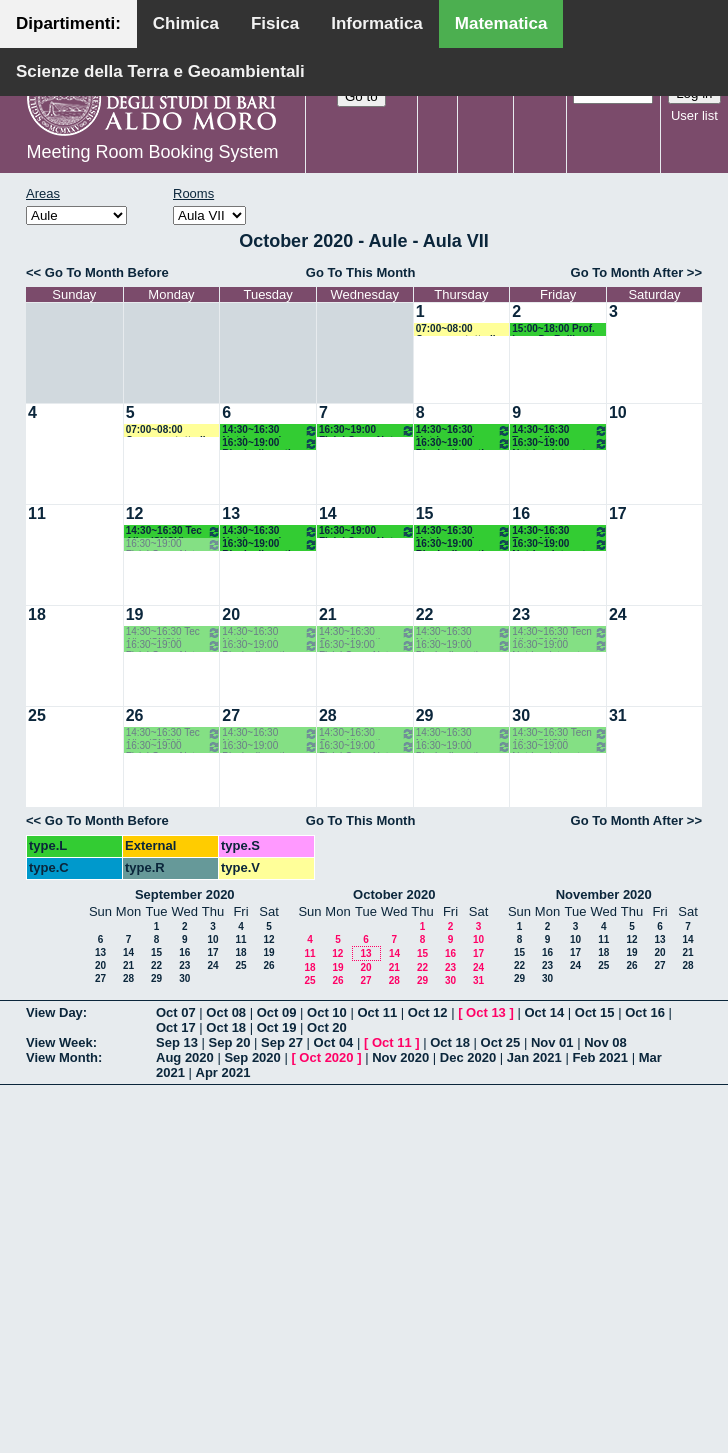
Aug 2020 (185, 1057)
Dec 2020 (468, 1057)
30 (521, 715)
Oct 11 (377, 1012)
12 (135, 513)
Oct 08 (226, 1012)
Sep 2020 (252, 1057)
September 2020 (185, 894)
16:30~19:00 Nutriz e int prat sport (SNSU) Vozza (560, 443)
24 (618, 614)
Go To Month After (627, 272)
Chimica (186, 23)
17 (618, 513)
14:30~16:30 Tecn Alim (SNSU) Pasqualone (560, 430)
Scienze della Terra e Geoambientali (160, 71)
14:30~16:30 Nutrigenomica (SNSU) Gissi (270, 430)
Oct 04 (334, 1042)
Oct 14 (544, 1012)
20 (231, 614)
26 (135, 715)
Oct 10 (327, 1012)
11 (37, 513)
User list (694, 115)
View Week (59, 1042)
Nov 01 (552, 1042)
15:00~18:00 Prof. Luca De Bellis (553, 329)
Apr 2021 (223, 1072)
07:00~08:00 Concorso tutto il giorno (456, 329)
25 (37, 715)
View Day (54, 1012)
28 (328, 715)
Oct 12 (428, 1012)
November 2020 (604, 894)
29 (425, 715)
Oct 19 (277, 1027)
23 (521, 614)
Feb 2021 (600, 1057)
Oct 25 (501, 1042)
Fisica (275, 23)
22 (425, 614)
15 (425, 513)
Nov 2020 (400, 1057)
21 (328, 614)
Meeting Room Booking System (152, 152)
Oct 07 (176, 1012)
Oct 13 (486, 1012)
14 (328, 513)
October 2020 (394, 894)
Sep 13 (177, 1042)
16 (521, 513)
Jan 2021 (534, 1057)
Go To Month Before (107, 272)
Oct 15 (595, 1012)
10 (618, 412)
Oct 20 (327, 1027)
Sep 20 (230, 1042)
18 (37, 614)
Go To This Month (361, 272)
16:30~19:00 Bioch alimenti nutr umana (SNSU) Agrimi (270, 443)
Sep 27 (282, 1042)
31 (618, 715)
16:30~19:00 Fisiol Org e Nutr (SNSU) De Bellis (367, 430)
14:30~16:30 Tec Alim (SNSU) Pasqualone (174, 531)
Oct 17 (176, 1027)
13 (231, 513)
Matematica (501, 23)
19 (135, 614)
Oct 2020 (326, 1057)
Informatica (377, 23)
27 (231, 715)
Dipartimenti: (68, 23)
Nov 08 (605, 1042)
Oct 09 (277, 1012)
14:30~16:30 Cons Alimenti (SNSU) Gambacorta (367, 632)
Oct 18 (226, 1027)
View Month (62, 1057)
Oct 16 (645, 1012)
